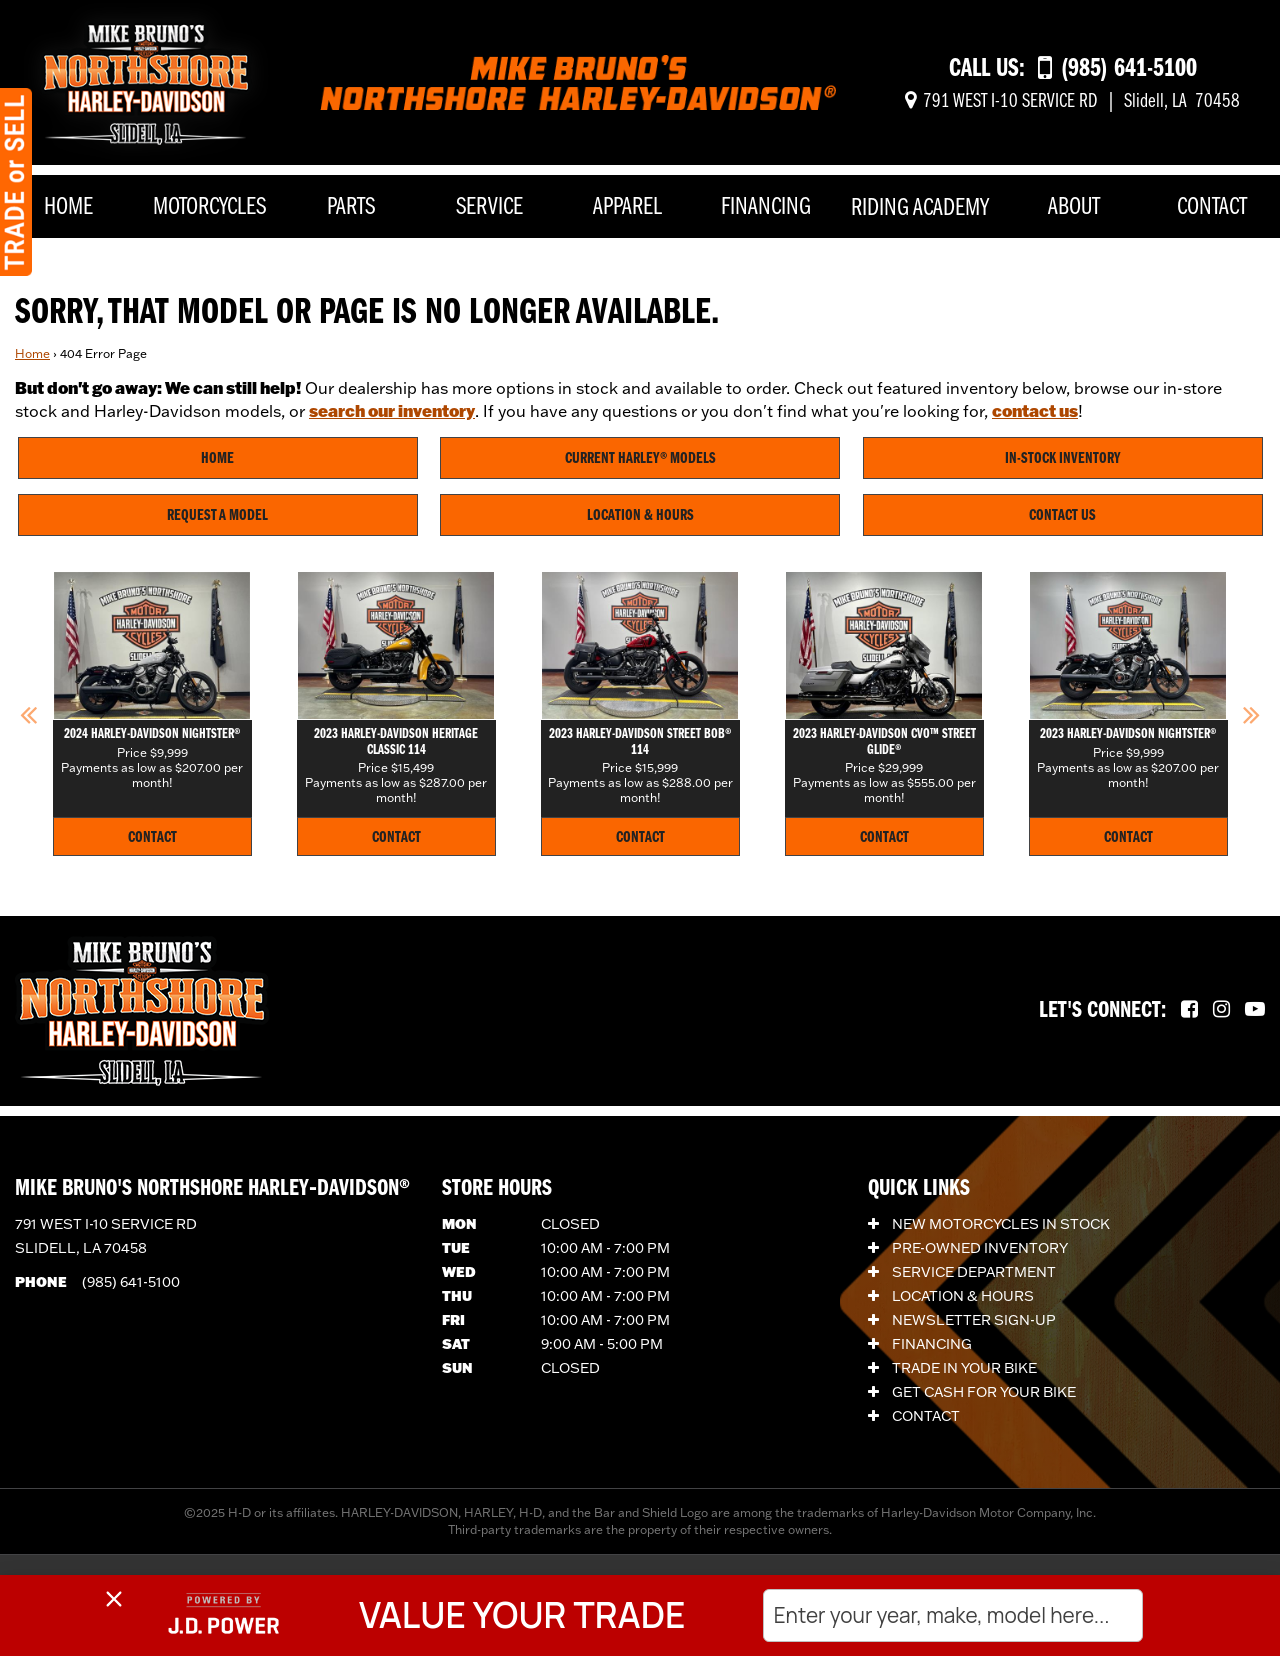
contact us (1035, 410)
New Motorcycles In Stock (989, 1224)
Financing (766, 207)
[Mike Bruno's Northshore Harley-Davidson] (146, 81)
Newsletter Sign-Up (962, 1320)
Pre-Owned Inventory (968, 1248)
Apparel (627, 207)
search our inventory (392, 410)
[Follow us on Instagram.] (1221, 1010)
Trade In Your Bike (952, 1368)
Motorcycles (209, 207)
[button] (28, 714)
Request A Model (217, 516)
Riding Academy (920, 208)
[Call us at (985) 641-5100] (1117, 69)
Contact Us (1062, 516)
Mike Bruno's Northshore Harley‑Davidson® (212, 1189)
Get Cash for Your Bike (972, 1392)
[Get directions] (1072, 102)
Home (68, 207)
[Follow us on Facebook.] (1189, 1010)
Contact (1212, 207)
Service (489, 207)
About (1074, 207)
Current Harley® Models (640, 459)
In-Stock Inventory (1063, 459)
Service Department (962, 1272)
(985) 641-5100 (131, 1282)
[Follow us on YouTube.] (1255, 1010)
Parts (351, 207)
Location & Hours (640, 516)
